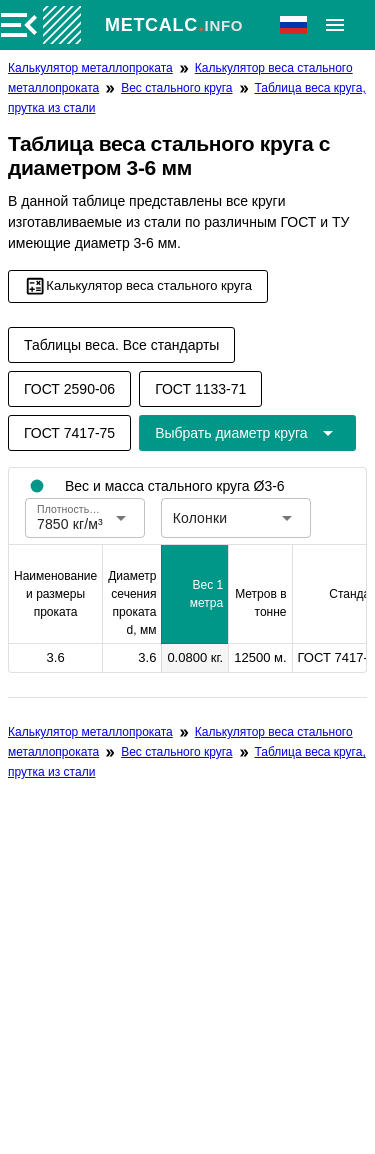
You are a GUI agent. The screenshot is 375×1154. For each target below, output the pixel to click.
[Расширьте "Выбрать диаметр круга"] (247, 433)
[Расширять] (335, 25)
